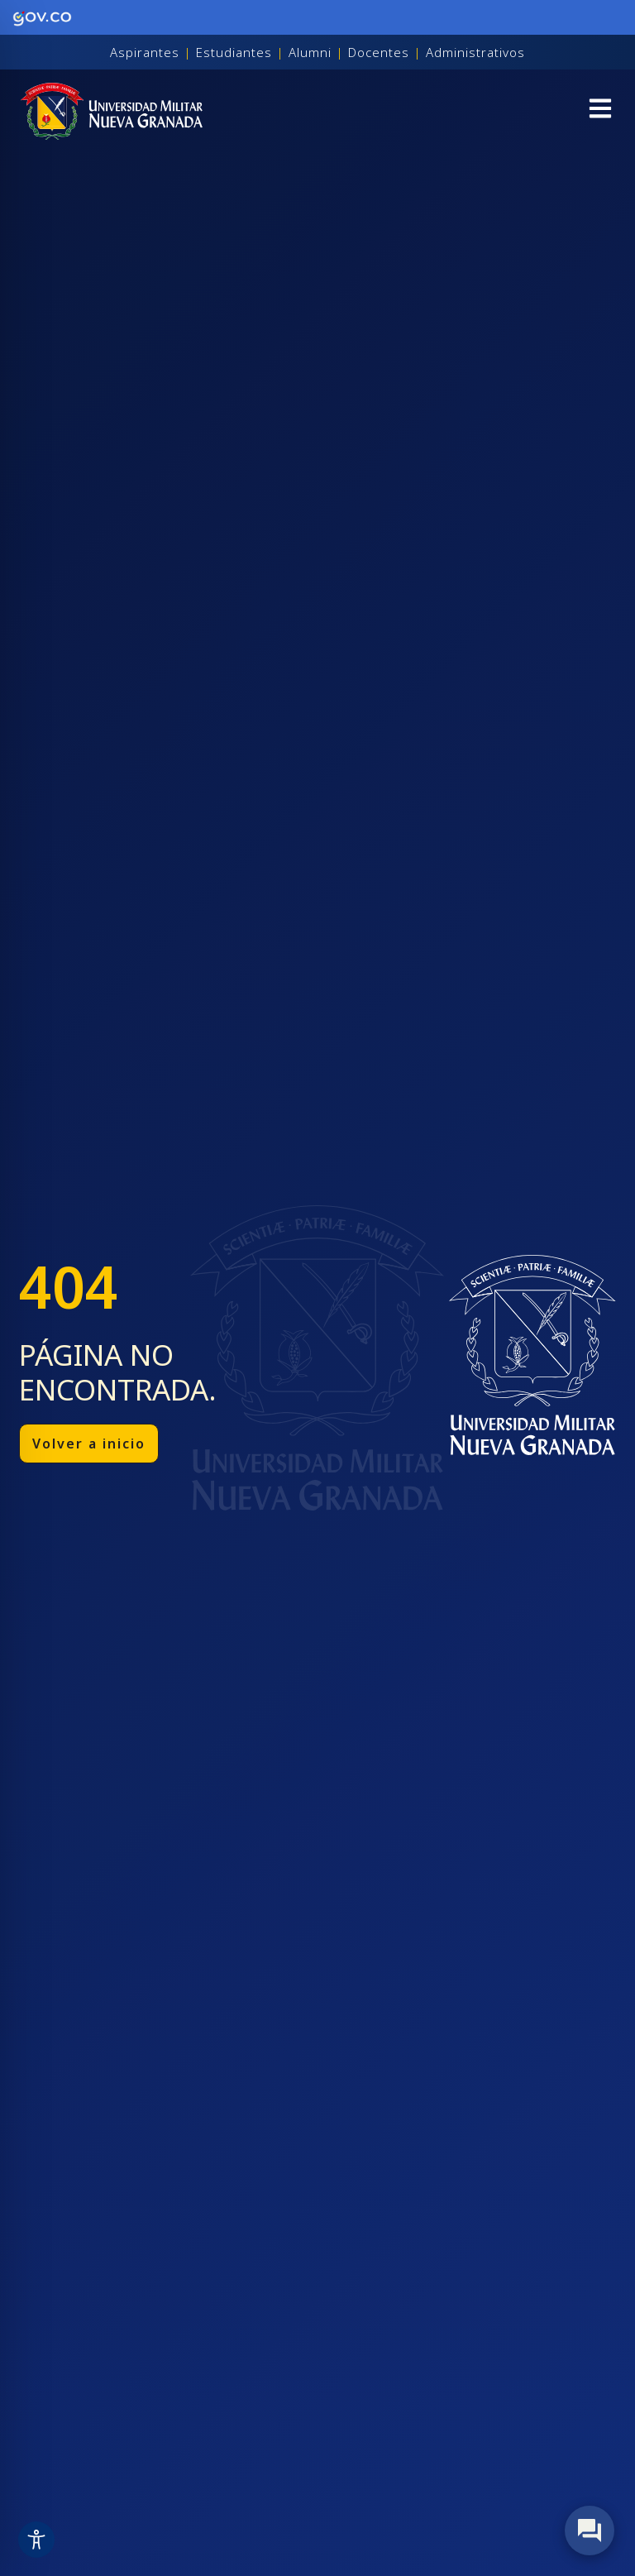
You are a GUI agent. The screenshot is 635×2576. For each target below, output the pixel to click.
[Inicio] (112, 111)
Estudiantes (234, 52)
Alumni (310, 52)
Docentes (378, 52)
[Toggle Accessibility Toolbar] (36, 2539)
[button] (600, 110)
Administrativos (475, 52)
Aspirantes (144, 52)
